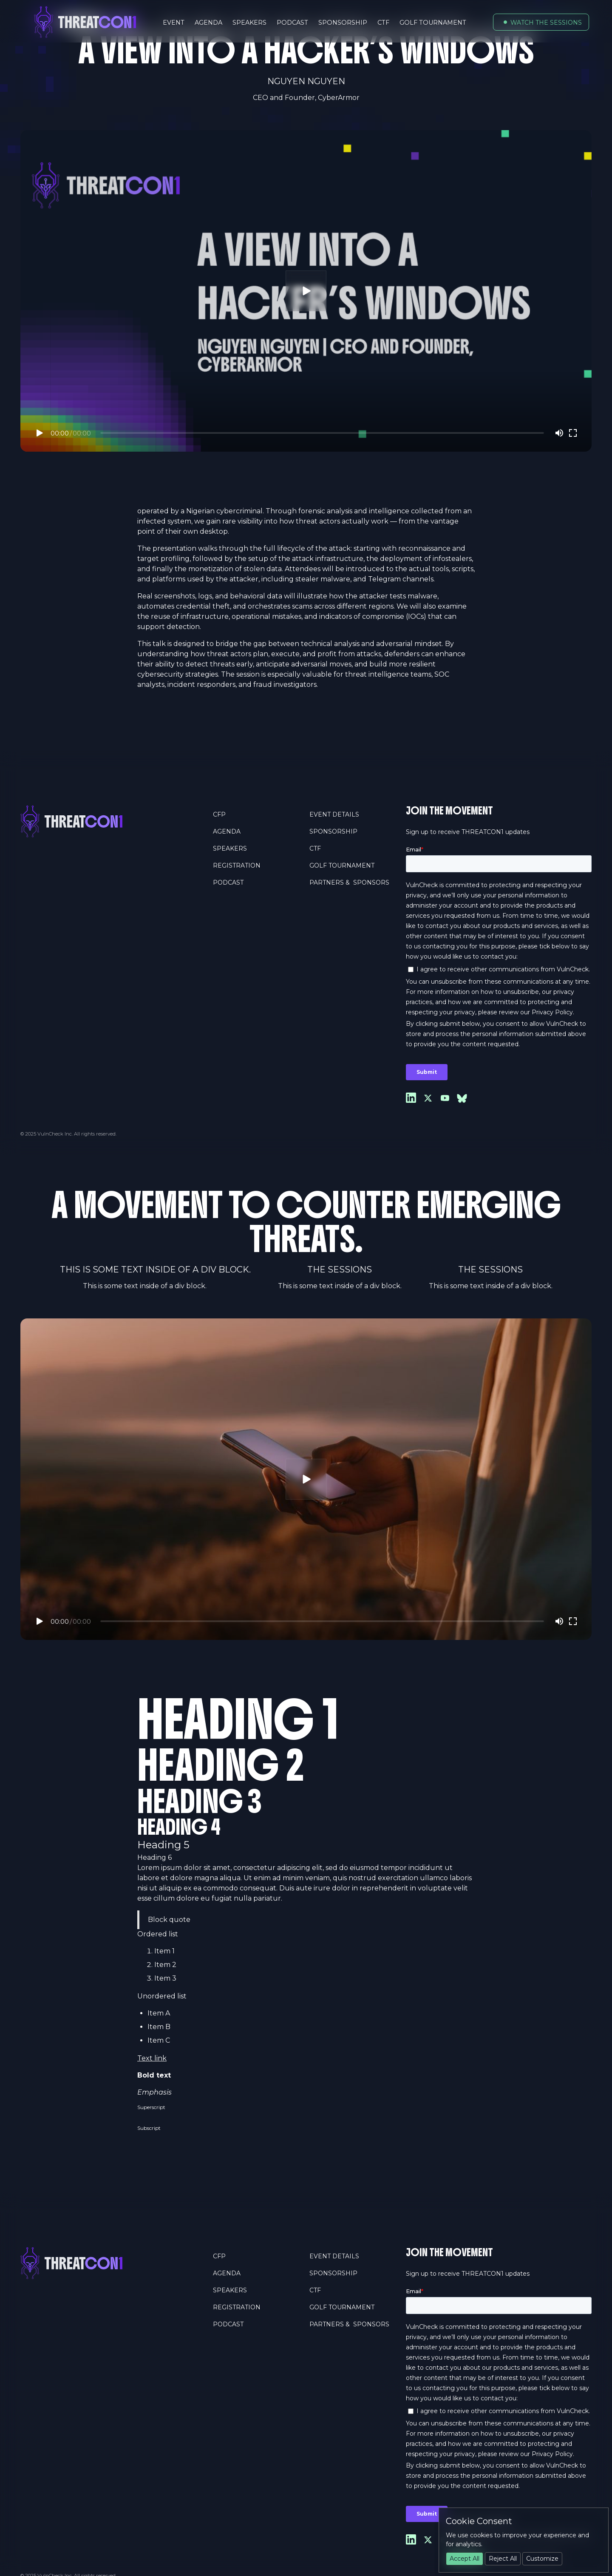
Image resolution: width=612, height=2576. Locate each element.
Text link (152, 2058)
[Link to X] (428, 1098)
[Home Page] (113, 821)
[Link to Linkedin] (411, 1098)
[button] (541, 22)
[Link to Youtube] (445, 1098)
